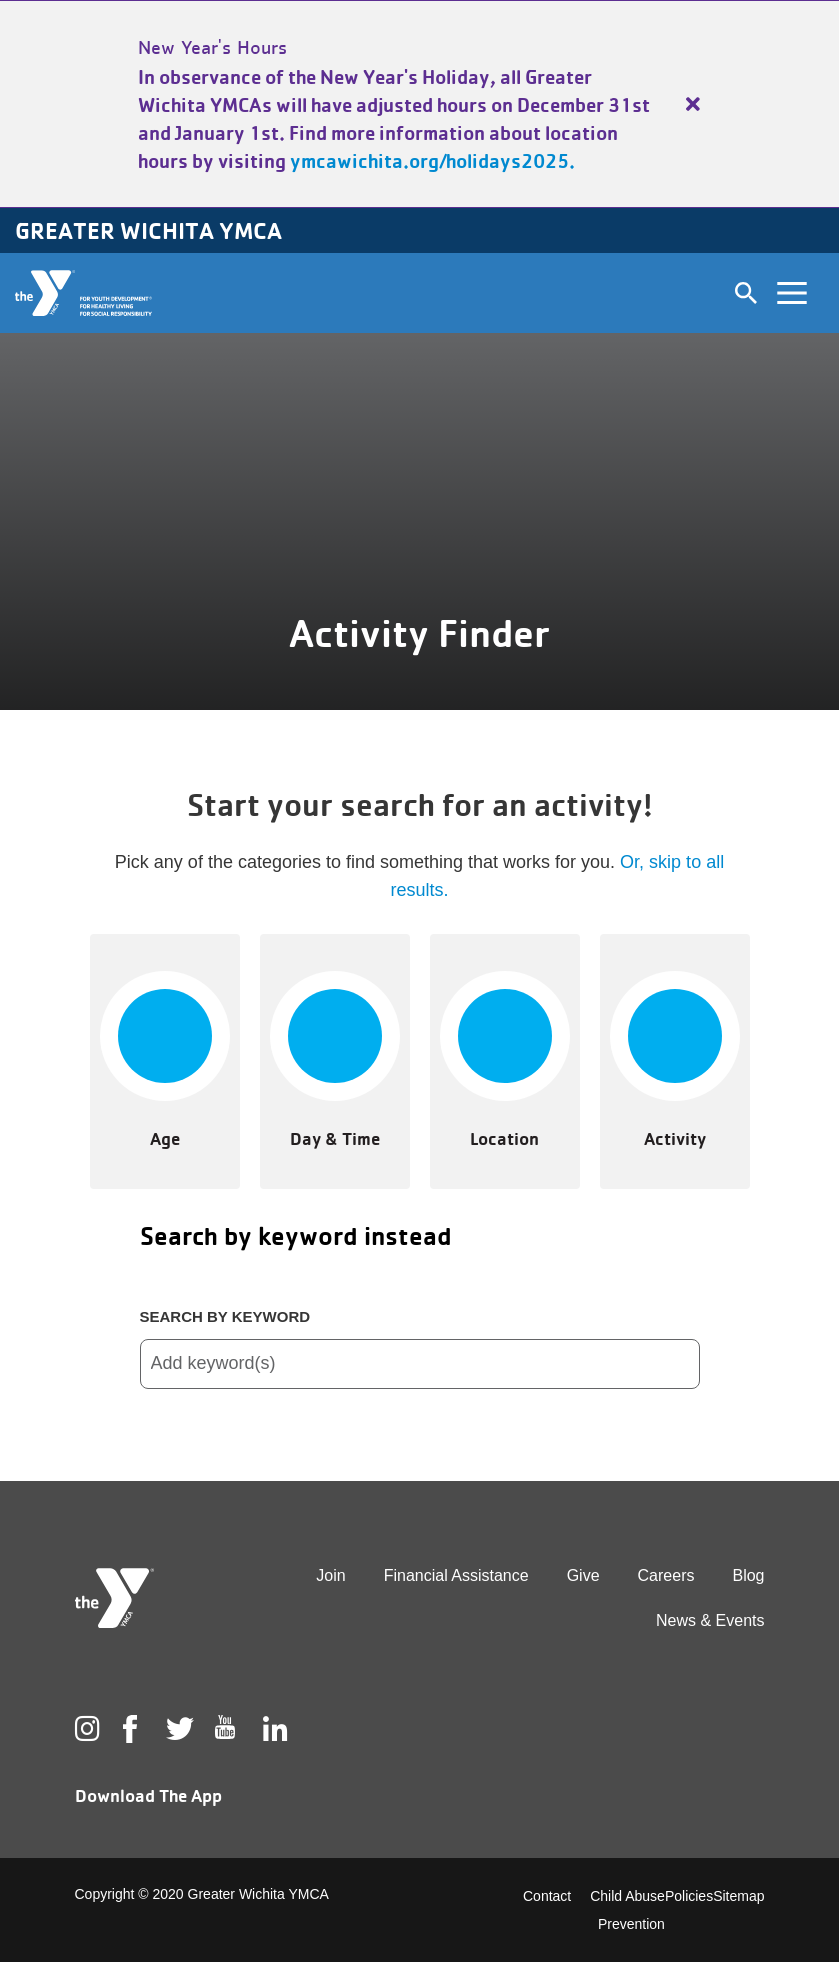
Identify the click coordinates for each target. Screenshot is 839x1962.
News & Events (710, 1620)
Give (583, 1575)
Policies (689, 1896)
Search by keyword (225, 1316)
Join (330, 1575)
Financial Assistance (456, 1575)
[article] (419, 104)
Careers (666, 1575)
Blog (748, 1575)
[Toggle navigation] (792, 293)
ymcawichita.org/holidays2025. (432, 161)
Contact (547, 1896)
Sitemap (738, 1896)
